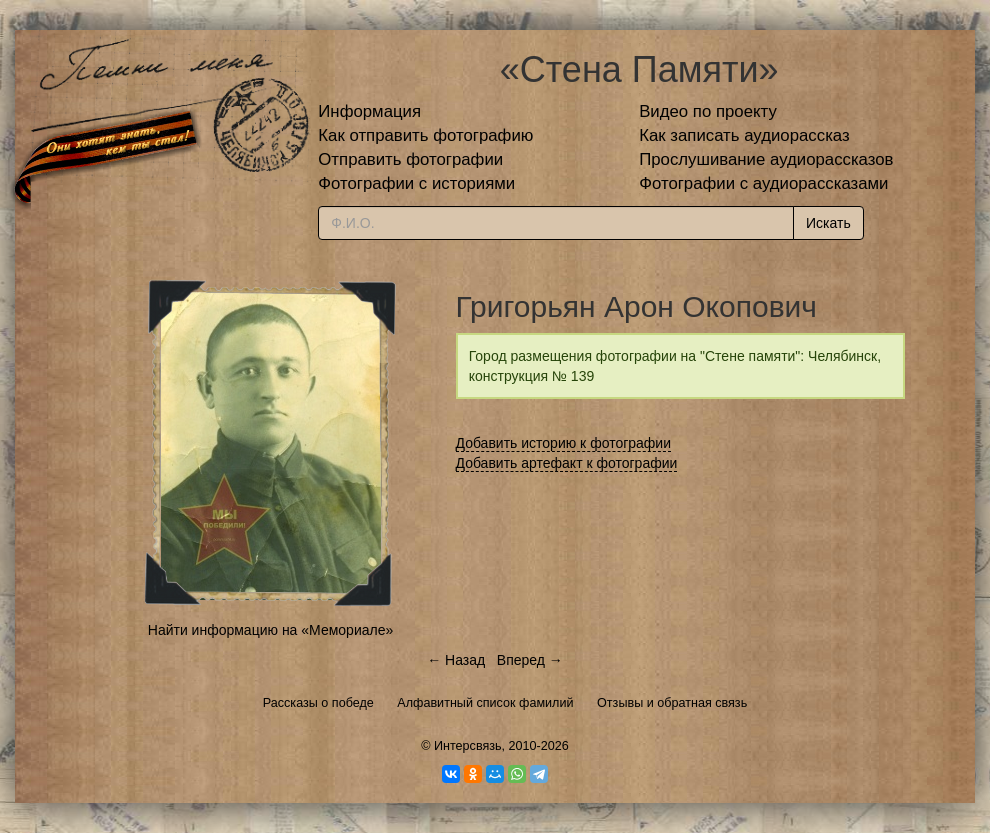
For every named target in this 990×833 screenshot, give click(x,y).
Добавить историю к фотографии (564, 443)
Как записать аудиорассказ (744, 135)
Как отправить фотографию (425, 135)
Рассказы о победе (318, 703)
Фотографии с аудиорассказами (763, 183)
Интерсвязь (468, 746)
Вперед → (530, 660)
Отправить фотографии (410, 159)
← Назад (456, 660)
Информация (369, 111)
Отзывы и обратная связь (672, 703)
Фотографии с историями (416, 183)
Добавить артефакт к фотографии (567, 463)
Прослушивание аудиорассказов (766, 159)
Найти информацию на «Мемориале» (270, 630)
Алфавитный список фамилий (485, 703)
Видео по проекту (708, 111)
